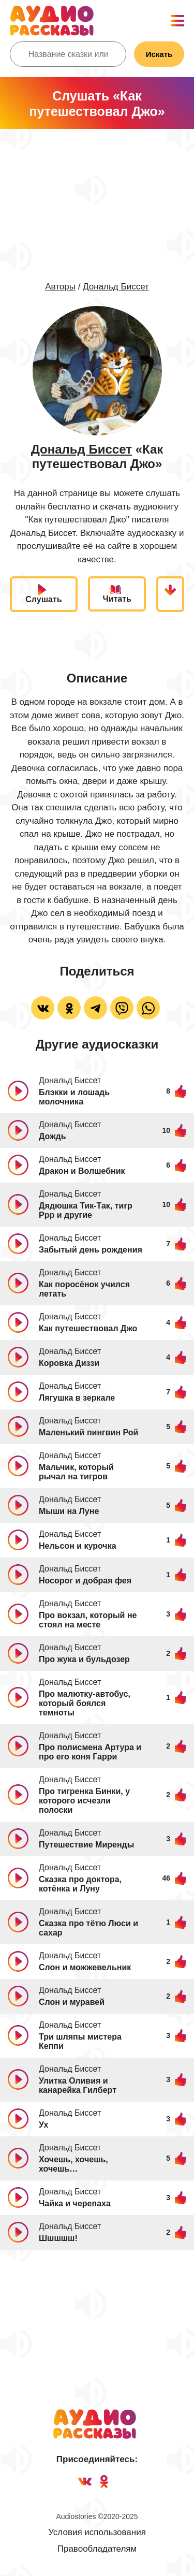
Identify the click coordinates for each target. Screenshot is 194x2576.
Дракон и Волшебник (82, 1171)
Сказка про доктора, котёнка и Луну (80, 1884)
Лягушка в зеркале (77, 1397)
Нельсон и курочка (77, 1545)
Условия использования (97, 2532)
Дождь (52, 1136)
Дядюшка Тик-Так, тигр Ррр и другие (85, 1210)
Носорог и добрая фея (85, 1580)
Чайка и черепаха (75, 2203)
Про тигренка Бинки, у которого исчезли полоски (84, 1800)
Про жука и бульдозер (84, 1659)
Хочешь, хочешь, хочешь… (73, 2164)
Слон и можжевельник (85, 1967)
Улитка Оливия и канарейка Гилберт (77, 2085)
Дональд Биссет (116, 287)
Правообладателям (97, 2549)
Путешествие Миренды (86, 1844)
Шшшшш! (58, 2238)
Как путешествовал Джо (88, 1328)
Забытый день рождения (90, 1249)
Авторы (60, 287)
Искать (159, 54)
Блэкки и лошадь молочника (74, 1097)
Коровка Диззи (69, 1363)
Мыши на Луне (69, 1511)
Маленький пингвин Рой (88, 1432)
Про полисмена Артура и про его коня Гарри (90, 1752)
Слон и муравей (72, 2002)
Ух (43, 2124)
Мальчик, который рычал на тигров (76, 1472)
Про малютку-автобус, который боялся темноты (84, 1703)
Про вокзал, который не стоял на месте (88, 1620)
